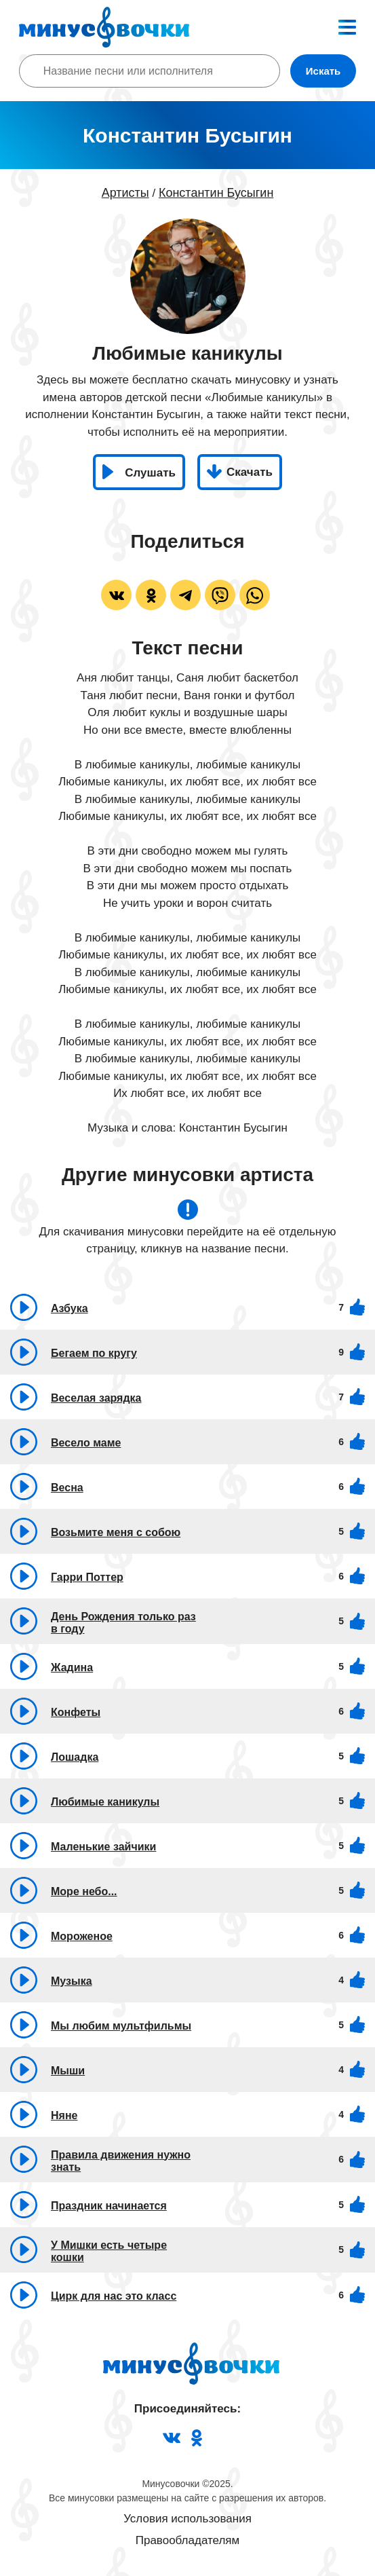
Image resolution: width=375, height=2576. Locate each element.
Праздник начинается (109, 2205)
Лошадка (74, 1757)
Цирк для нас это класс (113, 2296)
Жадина (72, 1667)
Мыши (68, 2070)
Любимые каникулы (105, 1802)
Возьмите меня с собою (115, 1532)
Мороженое (82, 1936)
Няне (64, 2115)
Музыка (71, 1981)
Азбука (69, 1308)
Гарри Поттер (87, 1577)
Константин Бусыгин (216, 193)
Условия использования (187, 2518)
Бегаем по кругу (94, 1353)
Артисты (125, 193)
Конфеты (75, 1712)
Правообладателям (188, 2540)
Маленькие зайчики (103, 1846)
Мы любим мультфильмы (121, 2026)
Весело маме (86, 1443)
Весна (67, 1487)
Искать (323, 71)
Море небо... (84, 1891)
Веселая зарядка (96, 1398)
